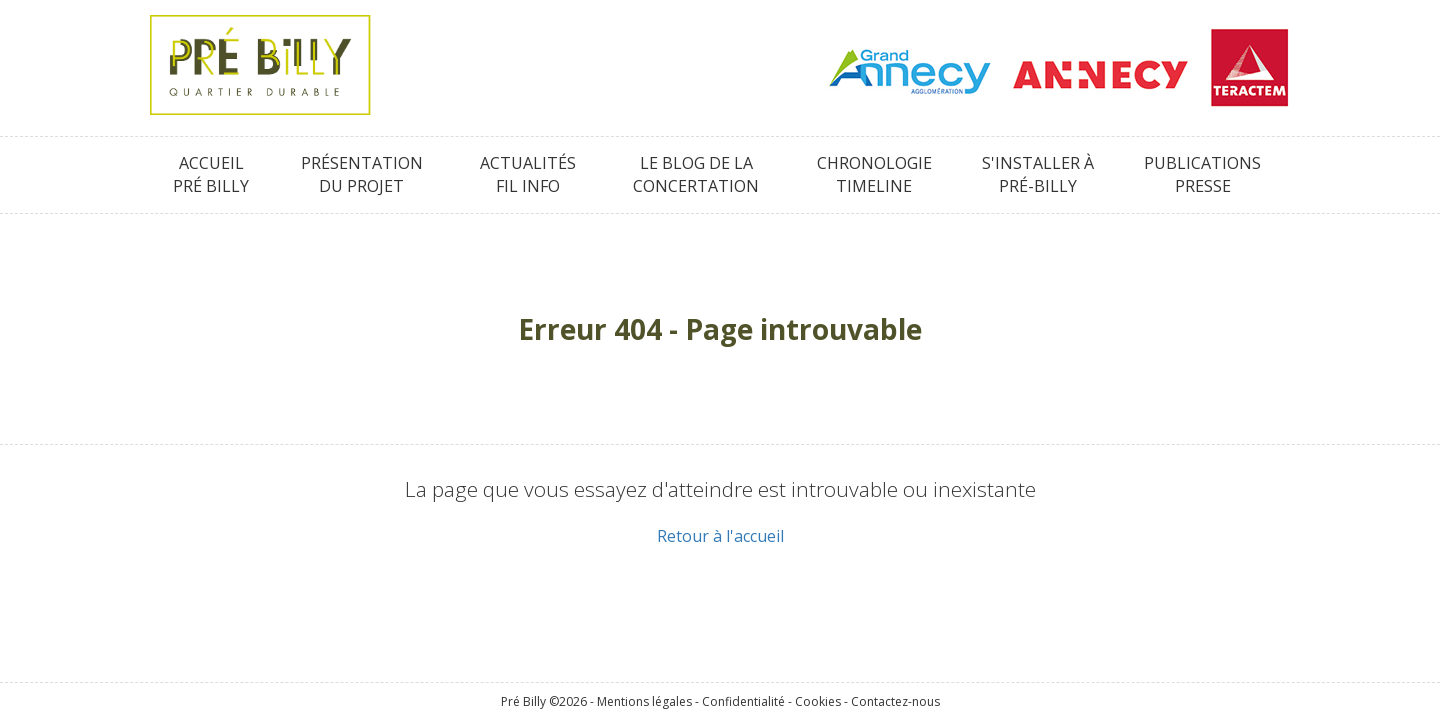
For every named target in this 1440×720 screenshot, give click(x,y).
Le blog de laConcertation (696, 174)
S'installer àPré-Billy (1038, 174)
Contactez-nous (895, 701)
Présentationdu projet (362, 174)
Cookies (818, 701)
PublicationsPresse (1202, 174)
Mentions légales (644, 701)
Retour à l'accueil (720, 536)
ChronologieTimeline (874, 174)
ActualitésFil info (528, 174)
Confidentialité (743, 701)
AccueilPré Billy (211, 174)
